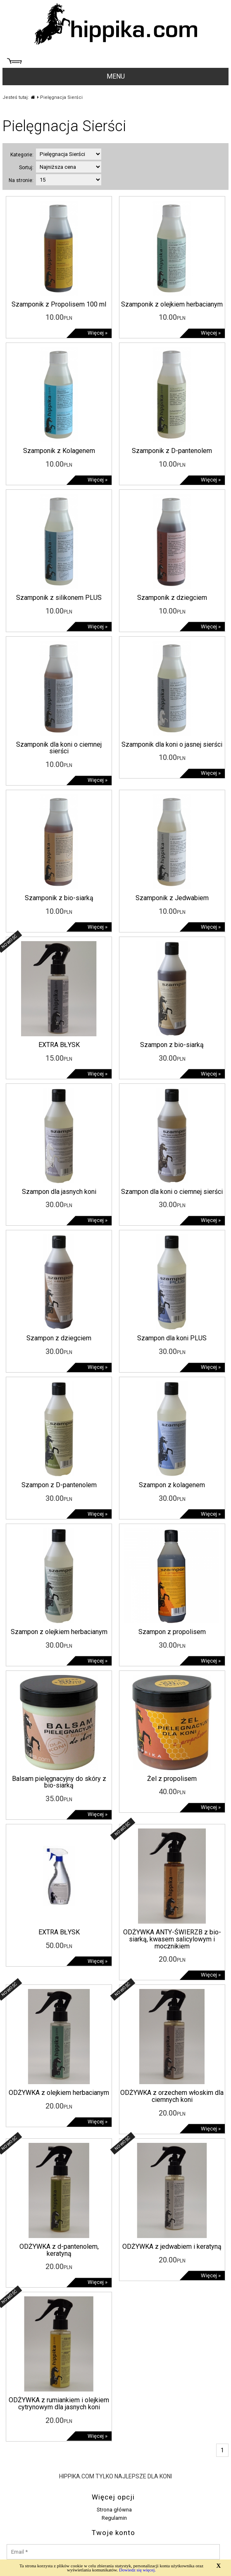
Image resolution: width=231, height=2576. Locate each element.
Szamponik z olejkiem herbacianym (172, 304)
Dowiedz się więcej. (137, 2569)
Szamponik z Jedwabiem (172, 898)
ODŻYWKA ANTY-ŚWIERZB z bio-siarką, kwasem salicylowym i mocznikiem (172, 1939)
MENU (116, 76)
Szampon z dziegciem (58, 1338)
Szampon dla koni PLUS (172, 1338)
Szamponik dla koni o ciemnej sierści (59, 747)
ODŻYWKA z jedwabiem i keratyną (171, 2246)
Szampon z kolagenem (172, 1485)
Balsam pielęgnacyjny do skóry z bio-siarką (59, 1782)
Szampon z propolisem (172, 1632)
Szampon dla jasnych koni (59, 1192)
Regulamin (114, 2518)
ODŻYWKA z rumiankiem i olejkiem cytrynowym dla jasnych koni (59, 2403)
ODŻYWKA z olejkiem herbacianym (59, 2093)
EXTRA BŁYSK (59, 1045)
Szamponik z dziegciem (172, 597)
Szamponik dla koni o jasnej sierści (171, 744)
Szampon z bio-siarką (172, 1045)
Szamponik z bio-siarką (59, 898)
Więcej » (97, 333)
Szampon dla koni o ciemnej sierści (172, 1192)
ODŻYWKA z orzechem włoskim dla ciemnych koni (172, 2096)
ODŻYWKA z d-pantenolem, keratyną (59, 2250)
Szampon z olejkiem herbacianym (59, 1632)
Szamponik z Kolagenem (59, 451)
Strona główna (114, 2510)
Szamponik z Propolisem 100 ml (59, 304)
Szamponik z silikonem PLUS (59, 597)
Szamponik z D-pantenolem (172, 451)
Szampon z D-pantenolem (59, 1485)
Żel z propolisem (172, 1779)
